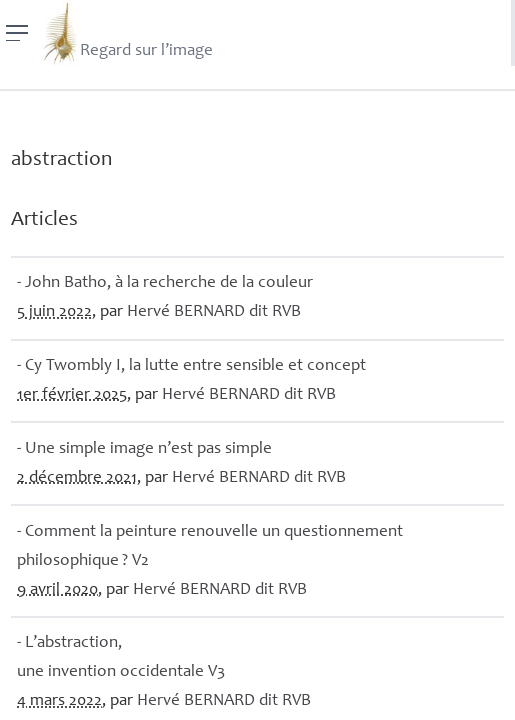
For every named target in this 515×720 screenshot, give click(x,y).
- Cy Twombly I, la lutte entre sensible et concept (191, 366)
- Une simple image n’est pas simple (144, 449)
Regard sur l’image (126, 33)
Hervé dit (214, 312)
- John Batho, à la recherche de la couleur (165, 283)
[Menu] (17, 33)
